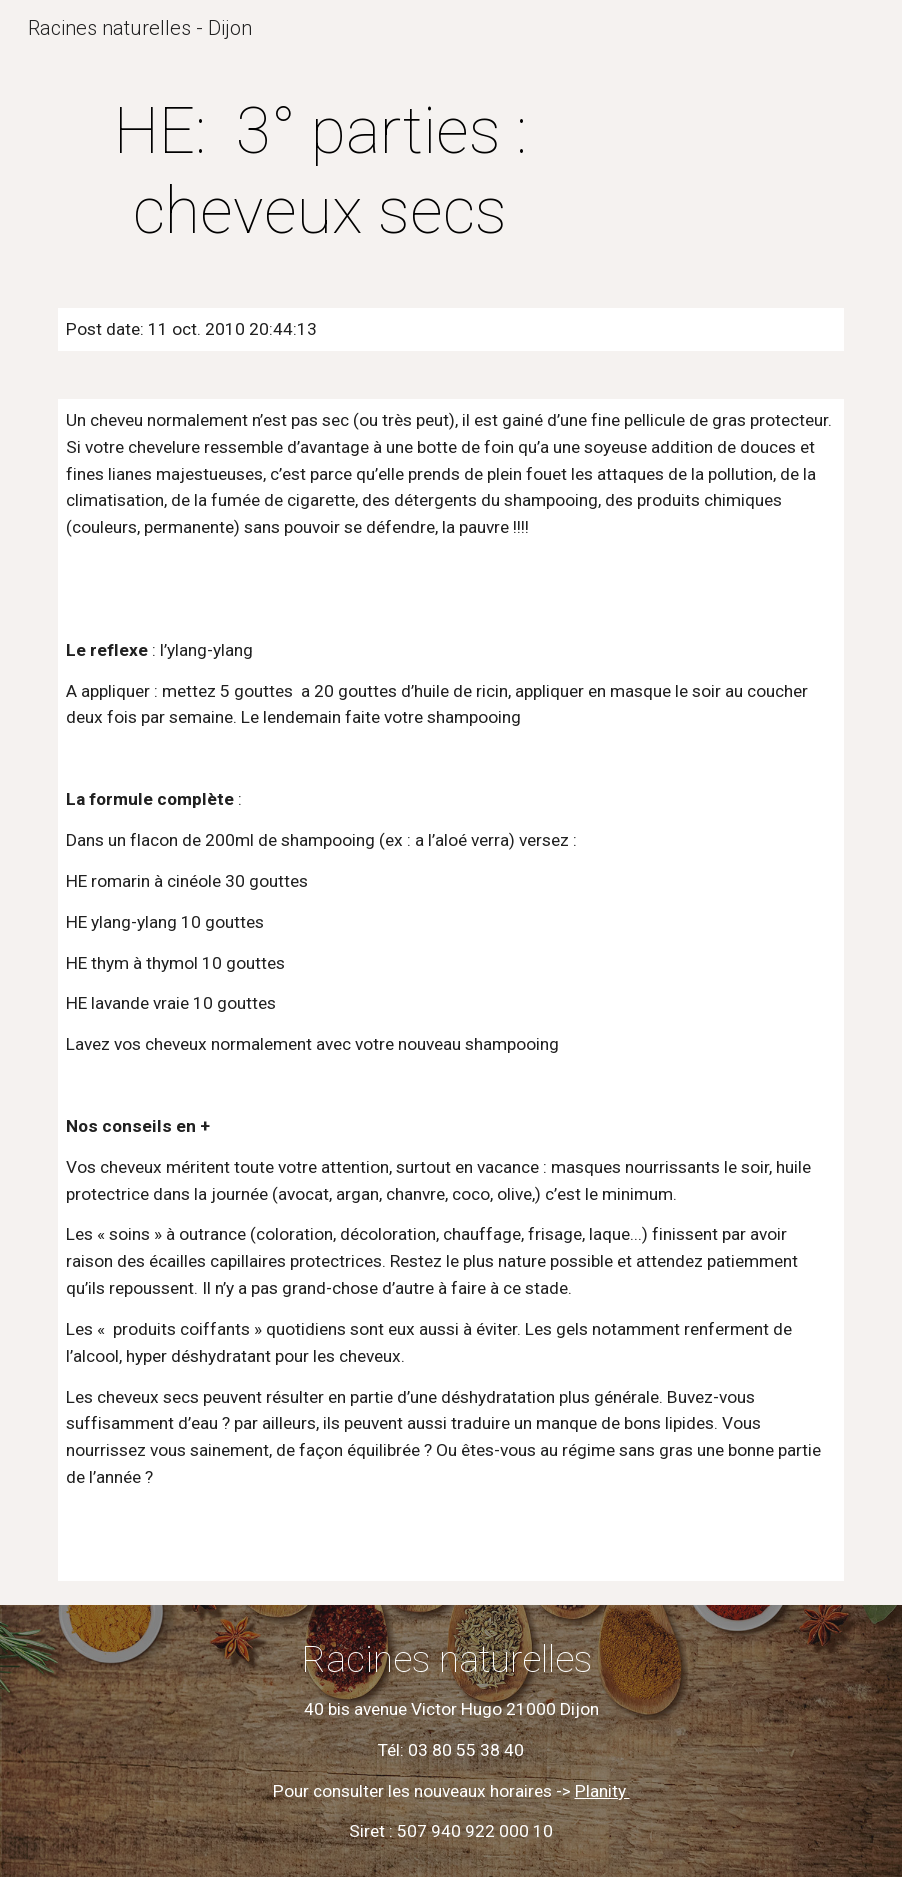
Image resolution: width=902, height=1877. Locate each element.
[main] (320, 172)
